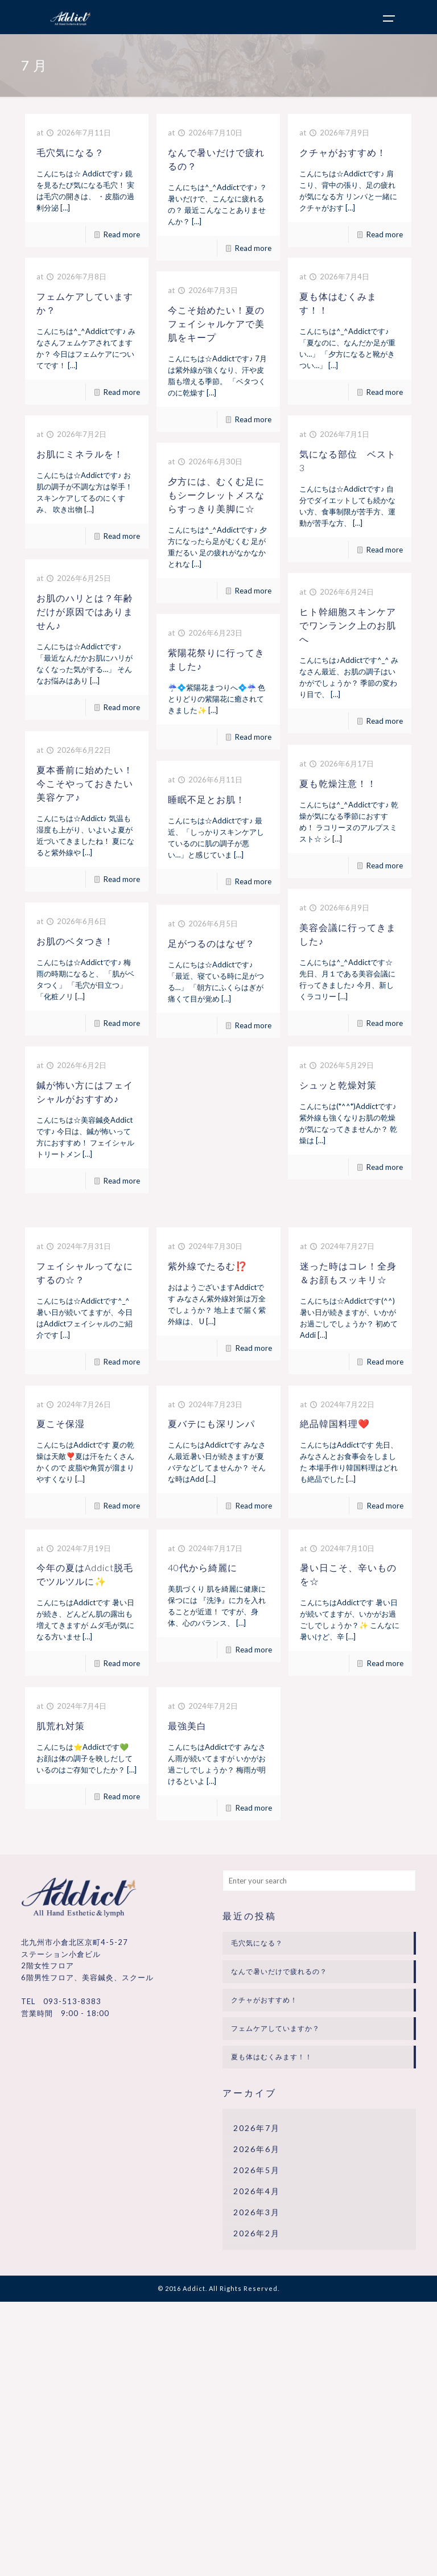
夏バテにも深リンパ (211, 1423)
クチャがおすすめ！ (342, 152)
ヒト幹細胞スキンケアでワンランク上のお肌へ (347, 625)
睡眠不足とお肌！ (206, 799)
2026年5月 (256, 2170)
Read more (122, 234)
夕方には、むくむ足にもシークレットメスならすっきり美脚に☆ (216, 495)
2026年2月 (256, 2233)
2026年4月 (256, 2191)
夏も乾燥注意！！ (338, 783)
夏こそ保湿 (60, 1423)
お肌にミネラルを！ (79, 453)
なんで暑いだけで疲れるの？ (279, 1971)
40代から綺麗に (202, 1567)
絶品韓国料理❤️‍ (335, 1423)
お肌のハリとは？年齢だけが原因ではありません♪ (84, 611)
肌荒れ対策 (60, 1725)
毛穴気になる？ (70, 152)
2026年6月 (256, 2149)
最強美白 (187, 1725)
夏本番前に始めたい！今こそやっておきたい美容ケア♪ (84, 783)
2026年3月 (256, 2212)
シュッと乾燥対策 (338, 1084)
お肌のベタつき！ (75, 940)
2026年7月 (256, 2128)
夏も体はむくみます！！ (271, 2056)
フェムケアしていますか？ (275, 2028)
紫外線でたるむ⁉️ (208, 1265)
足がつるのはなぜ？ (211, 943)
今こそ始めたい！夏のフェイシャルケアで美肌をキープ (216, 323)
